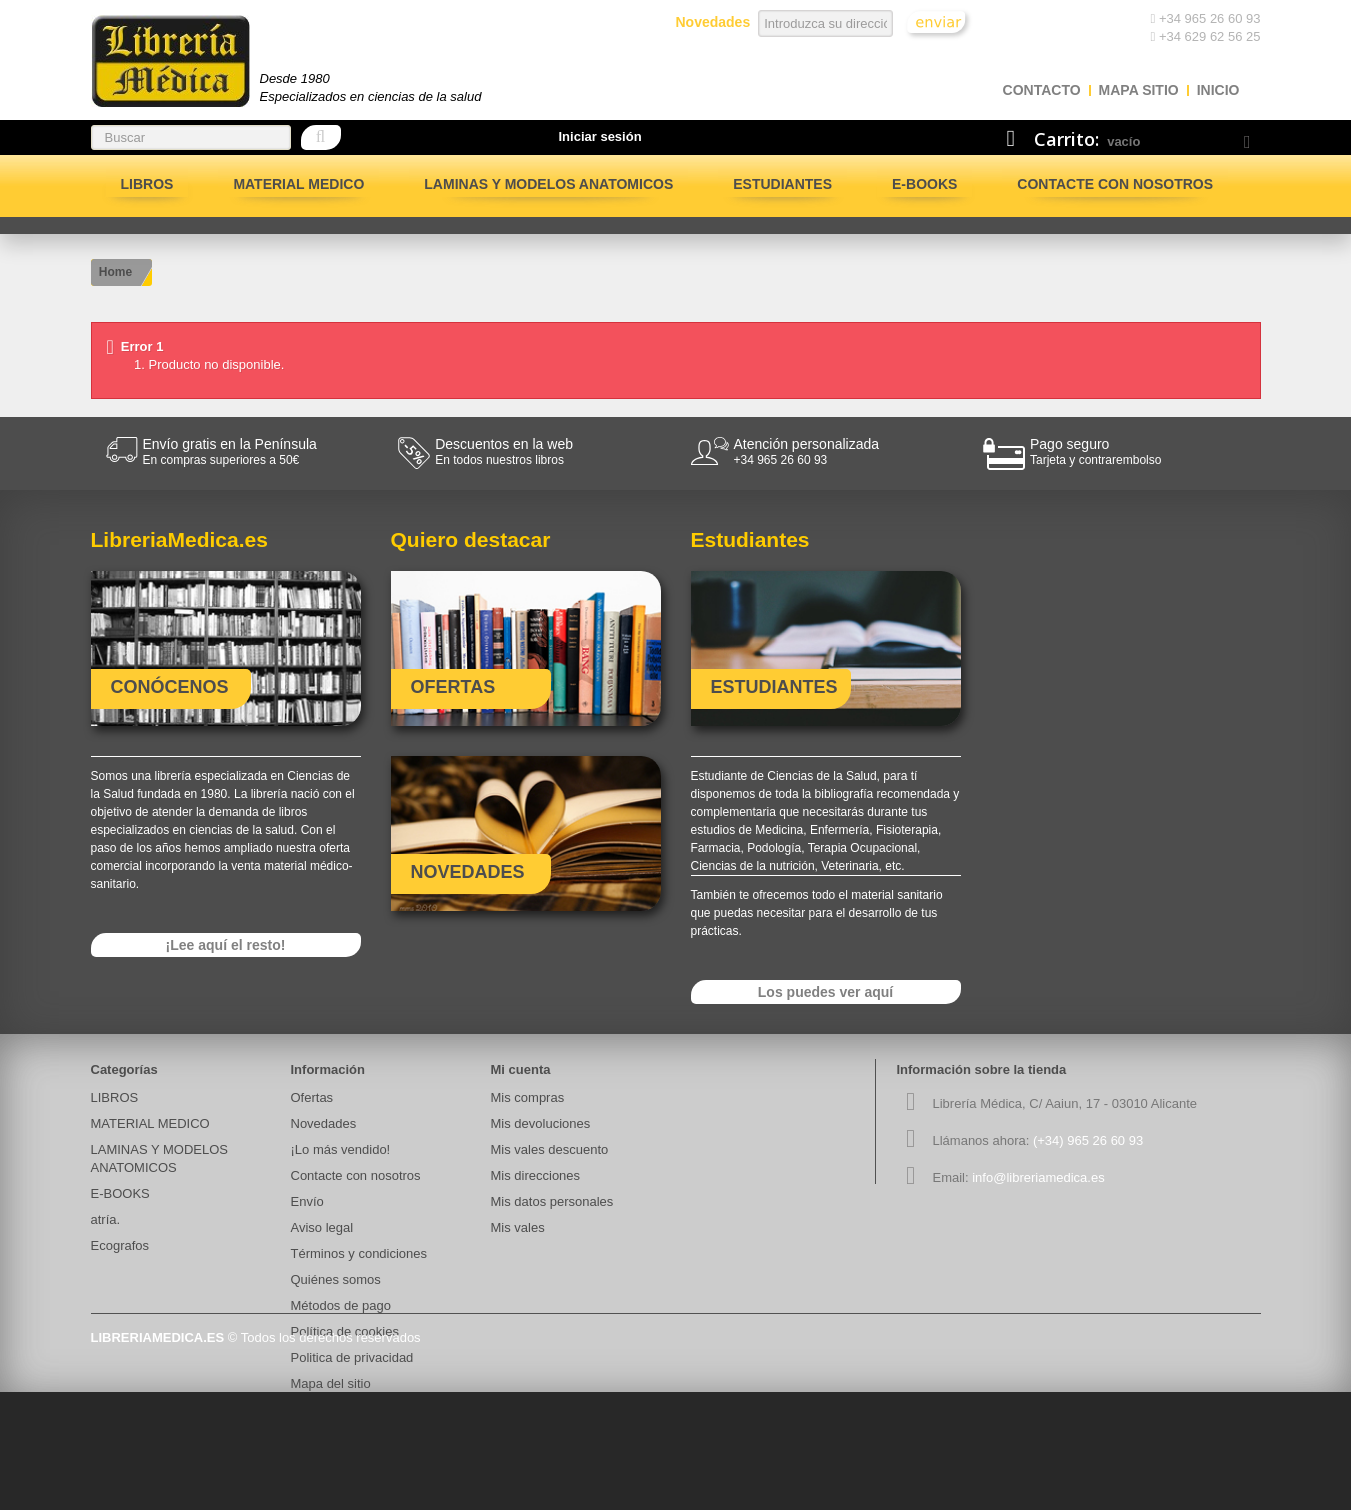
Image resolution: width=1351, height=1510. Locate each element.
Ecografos (120, 1245)
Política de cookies (345, 1331)
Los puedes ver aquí (825, 992)
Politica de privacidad (352, 1357)
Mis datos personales (552, 1201)
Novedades (324, 1123)
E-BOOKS (924, 184)
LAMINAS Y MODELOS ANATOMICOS (548, 184)
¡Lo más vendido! (341, 1149)
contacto (1042, 90)
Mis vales (518, 1227)
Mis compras (528, 1097)
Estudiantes (782, 184)
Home (115, 272)
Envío (307, 1201)
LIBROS (147, 184)
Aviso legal (322, 1227)
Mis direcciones (536, 1175)
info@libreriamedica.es (1038, 1177)
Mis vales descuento (550, 1149)
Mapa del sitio (331, 1383)
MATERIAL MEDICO (298, 184)
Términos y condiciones (359, 1253)
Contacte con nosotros (1115, 184)
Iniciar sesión (600, 136)
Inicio (1218, 90)
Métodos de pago (341, 1305)
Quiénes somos (336, 1279)
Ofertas (312, 1097)
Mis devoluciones (541, 1123)
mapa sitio (1139, 90)
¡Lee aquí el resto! (226, 945)
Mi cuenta (521, 1069)
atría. (106, 1219)
